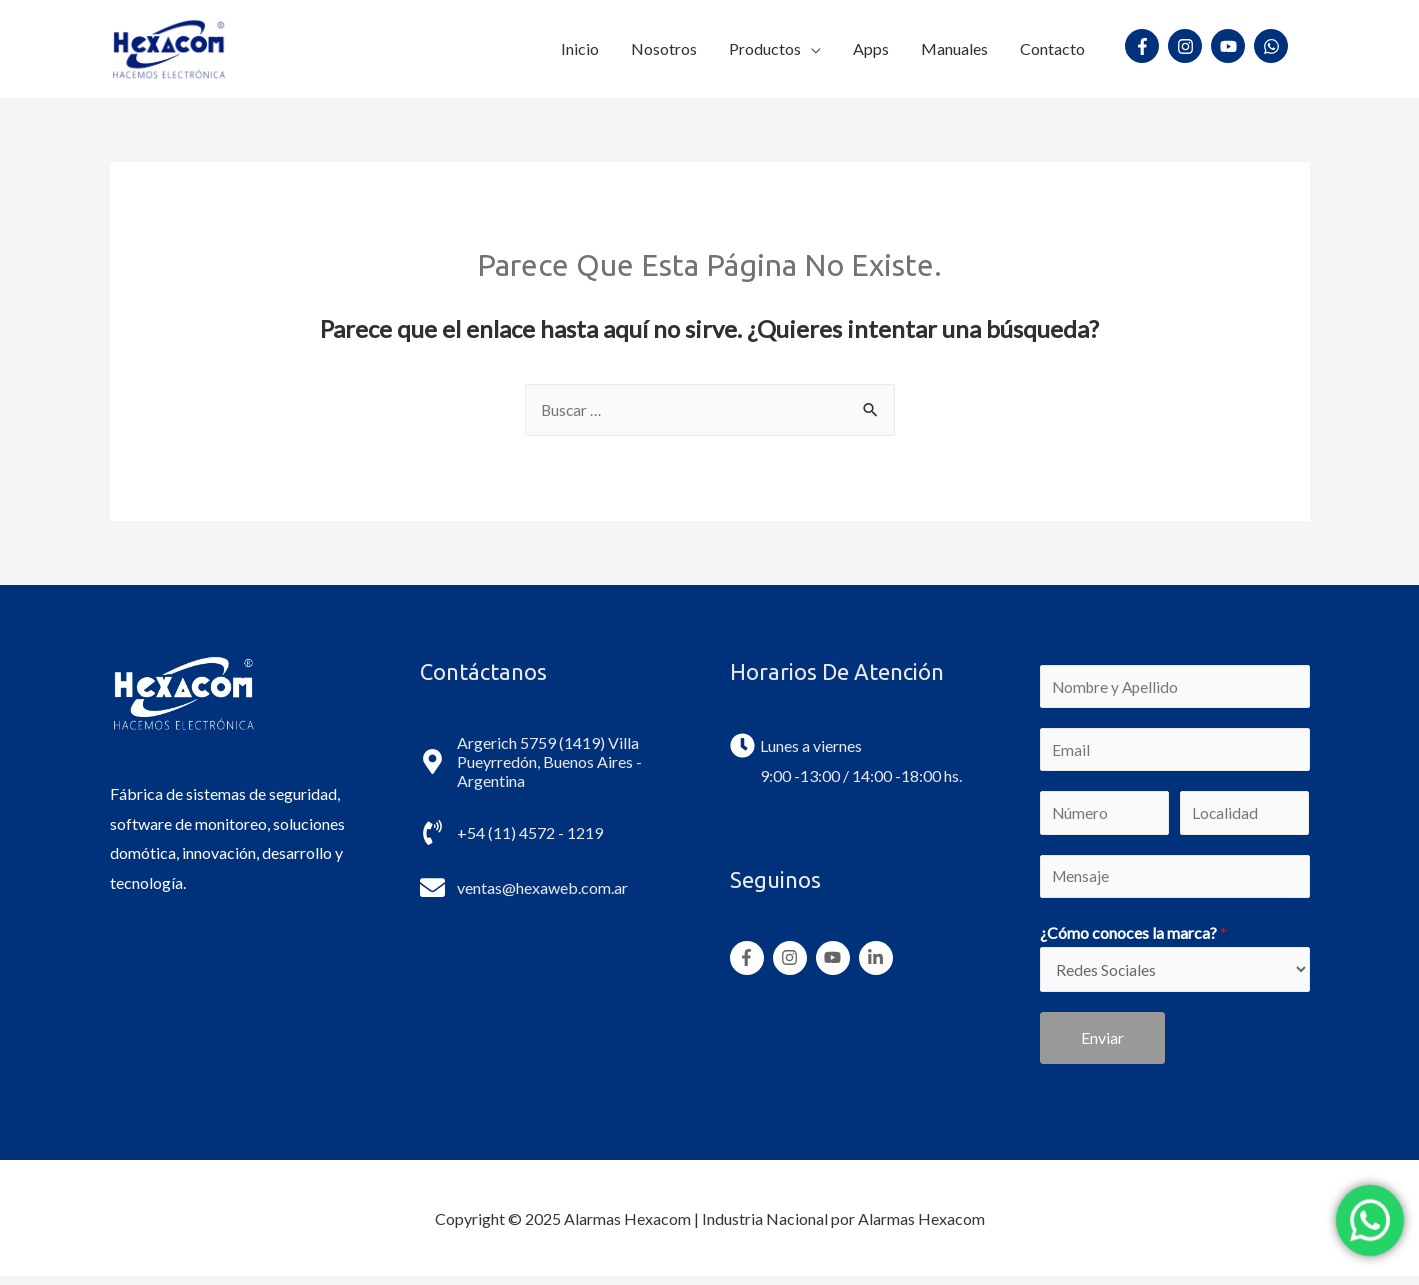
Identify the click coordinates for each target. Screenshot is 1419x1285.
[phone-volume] (511, 831)
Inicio (580, 47)
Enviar (1102, 1046)
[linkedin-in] (878, 957)
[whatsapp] (1273, 46)
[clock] (796, 744)
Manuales (954, 47)
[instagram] (1188, 46)
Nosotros (664, 47)
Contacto (1052, 47)
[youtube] (1231, 46)
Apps (871, 47)
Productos (765, 47)
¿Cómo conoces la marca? (1133, 938)
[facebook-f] (1145, 46)
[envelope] (524, 886)
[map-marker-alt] (555, 760)
